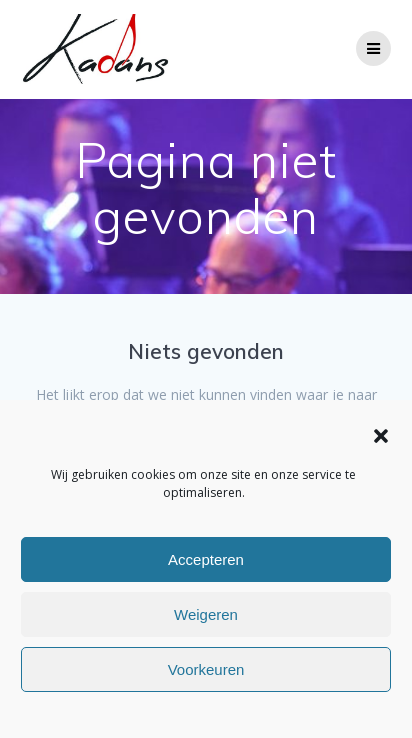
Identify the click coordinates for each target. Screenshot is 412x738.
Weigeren (206, 614)
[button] (381, 436)
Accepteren (206, 559)
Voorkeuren (206, 669)
